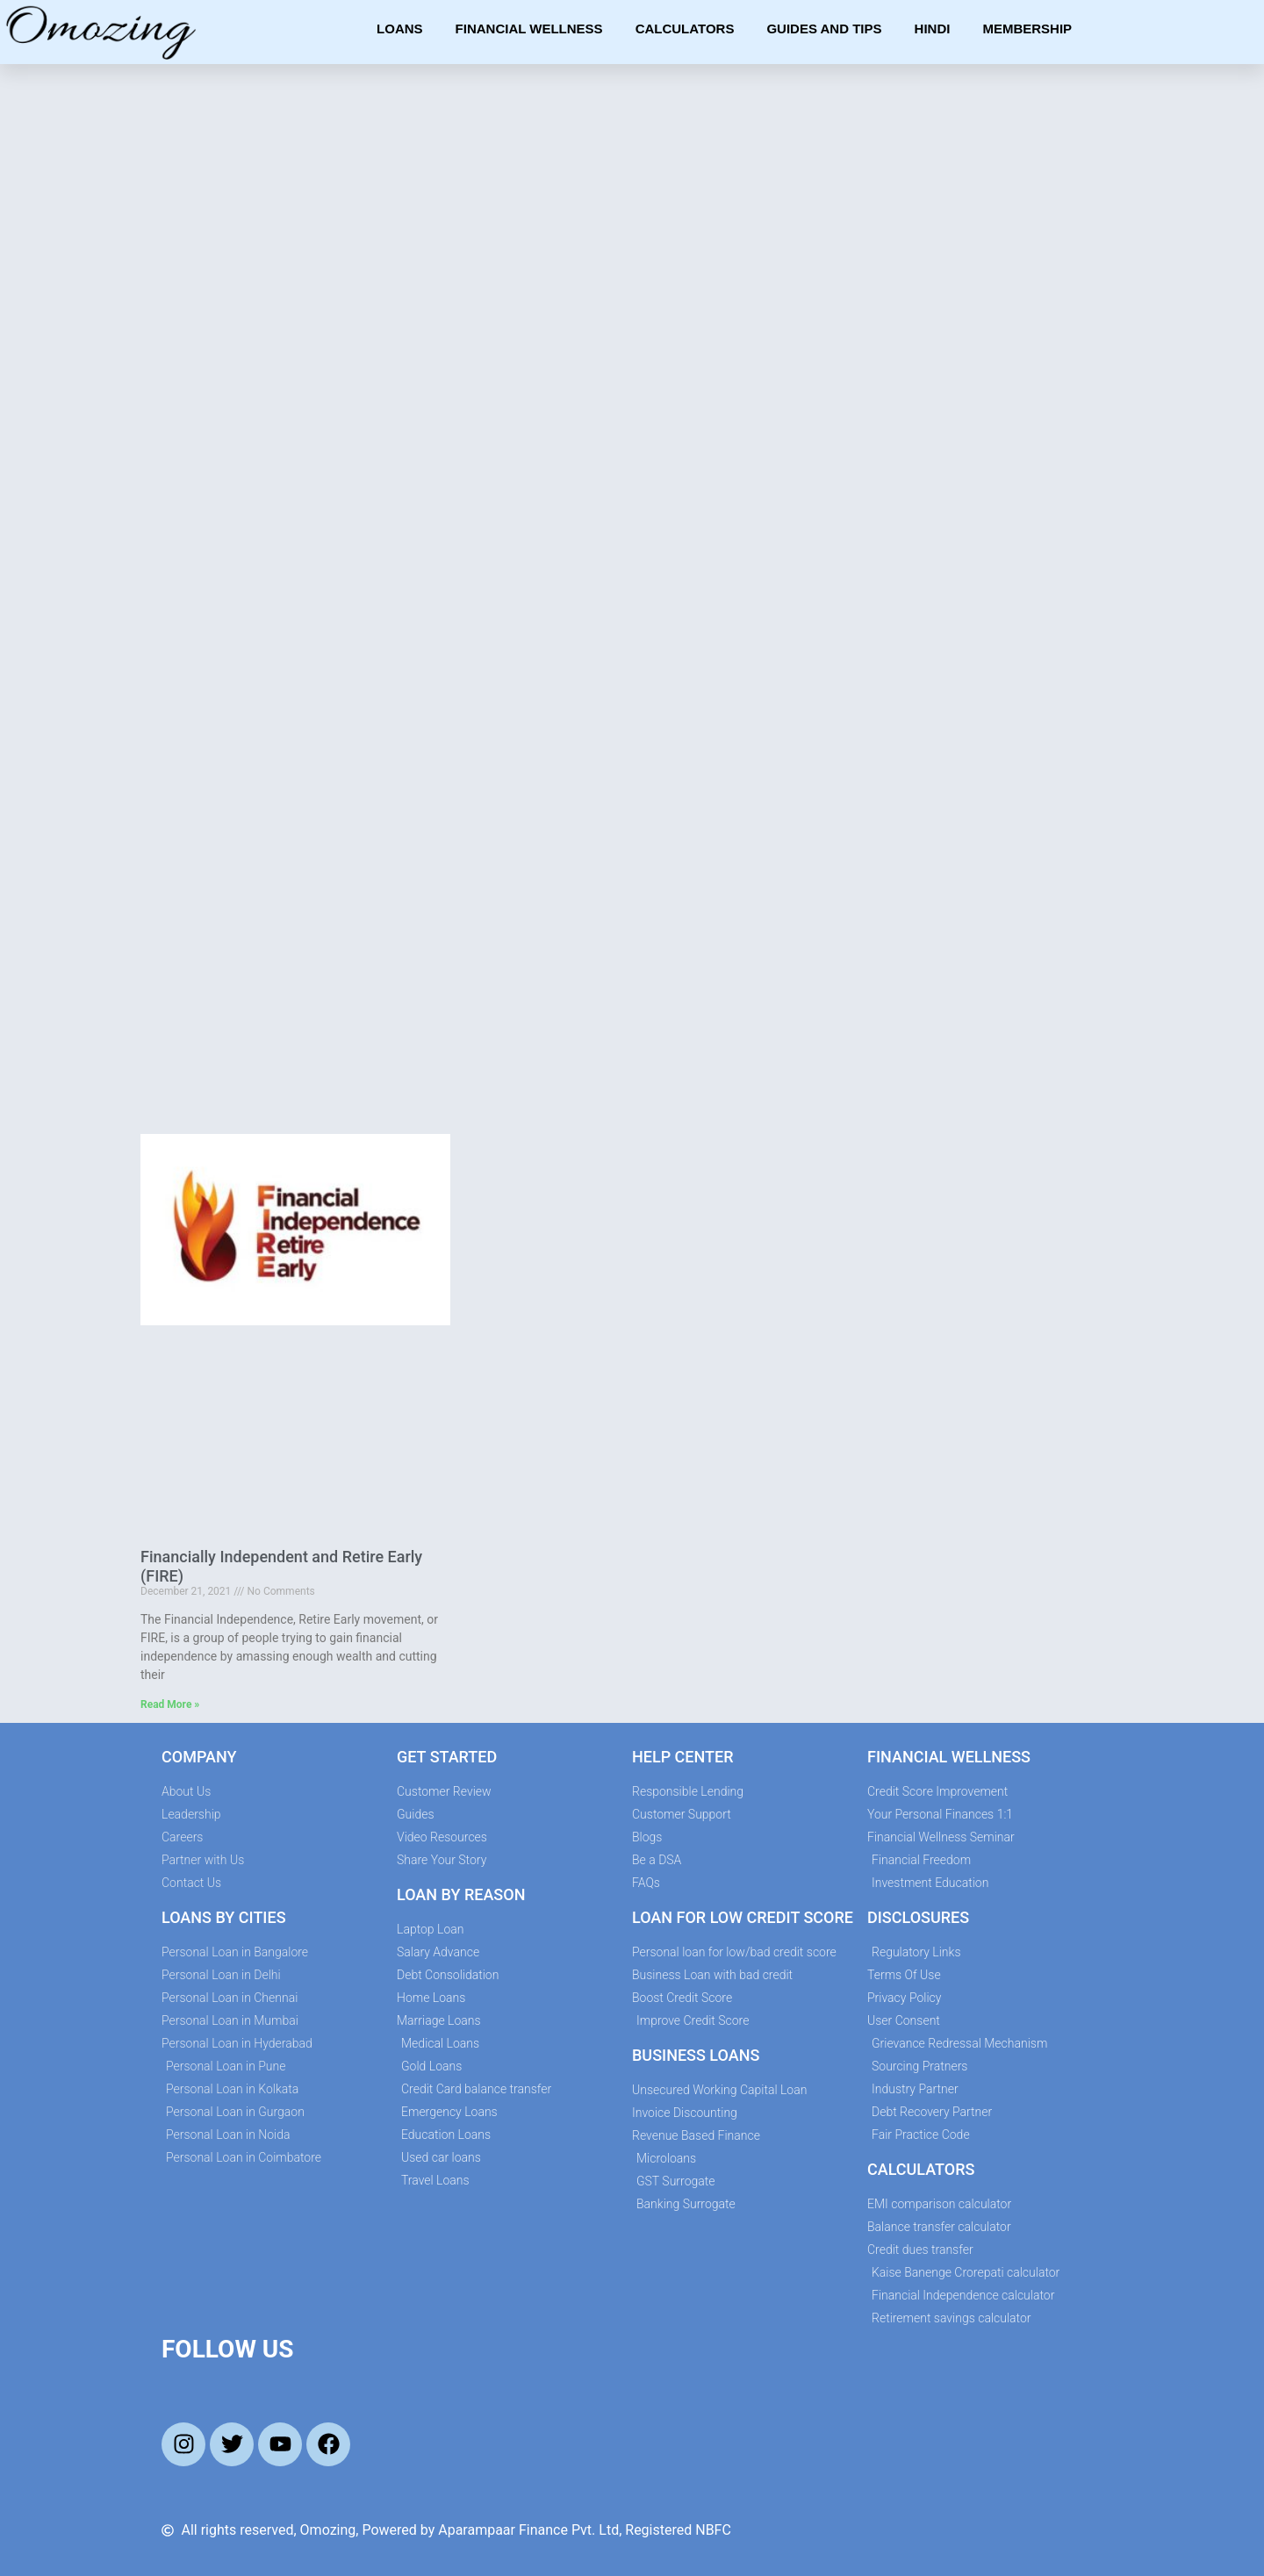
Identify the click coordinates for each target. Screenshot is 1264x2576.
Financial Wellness (529, 28)
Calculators (685, 28)
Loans (400, 28)
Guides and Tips (823, 28)
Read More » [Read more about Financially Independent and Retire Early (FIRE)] (169, 1704)
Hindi (933, 28)
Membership (1027, 28)
